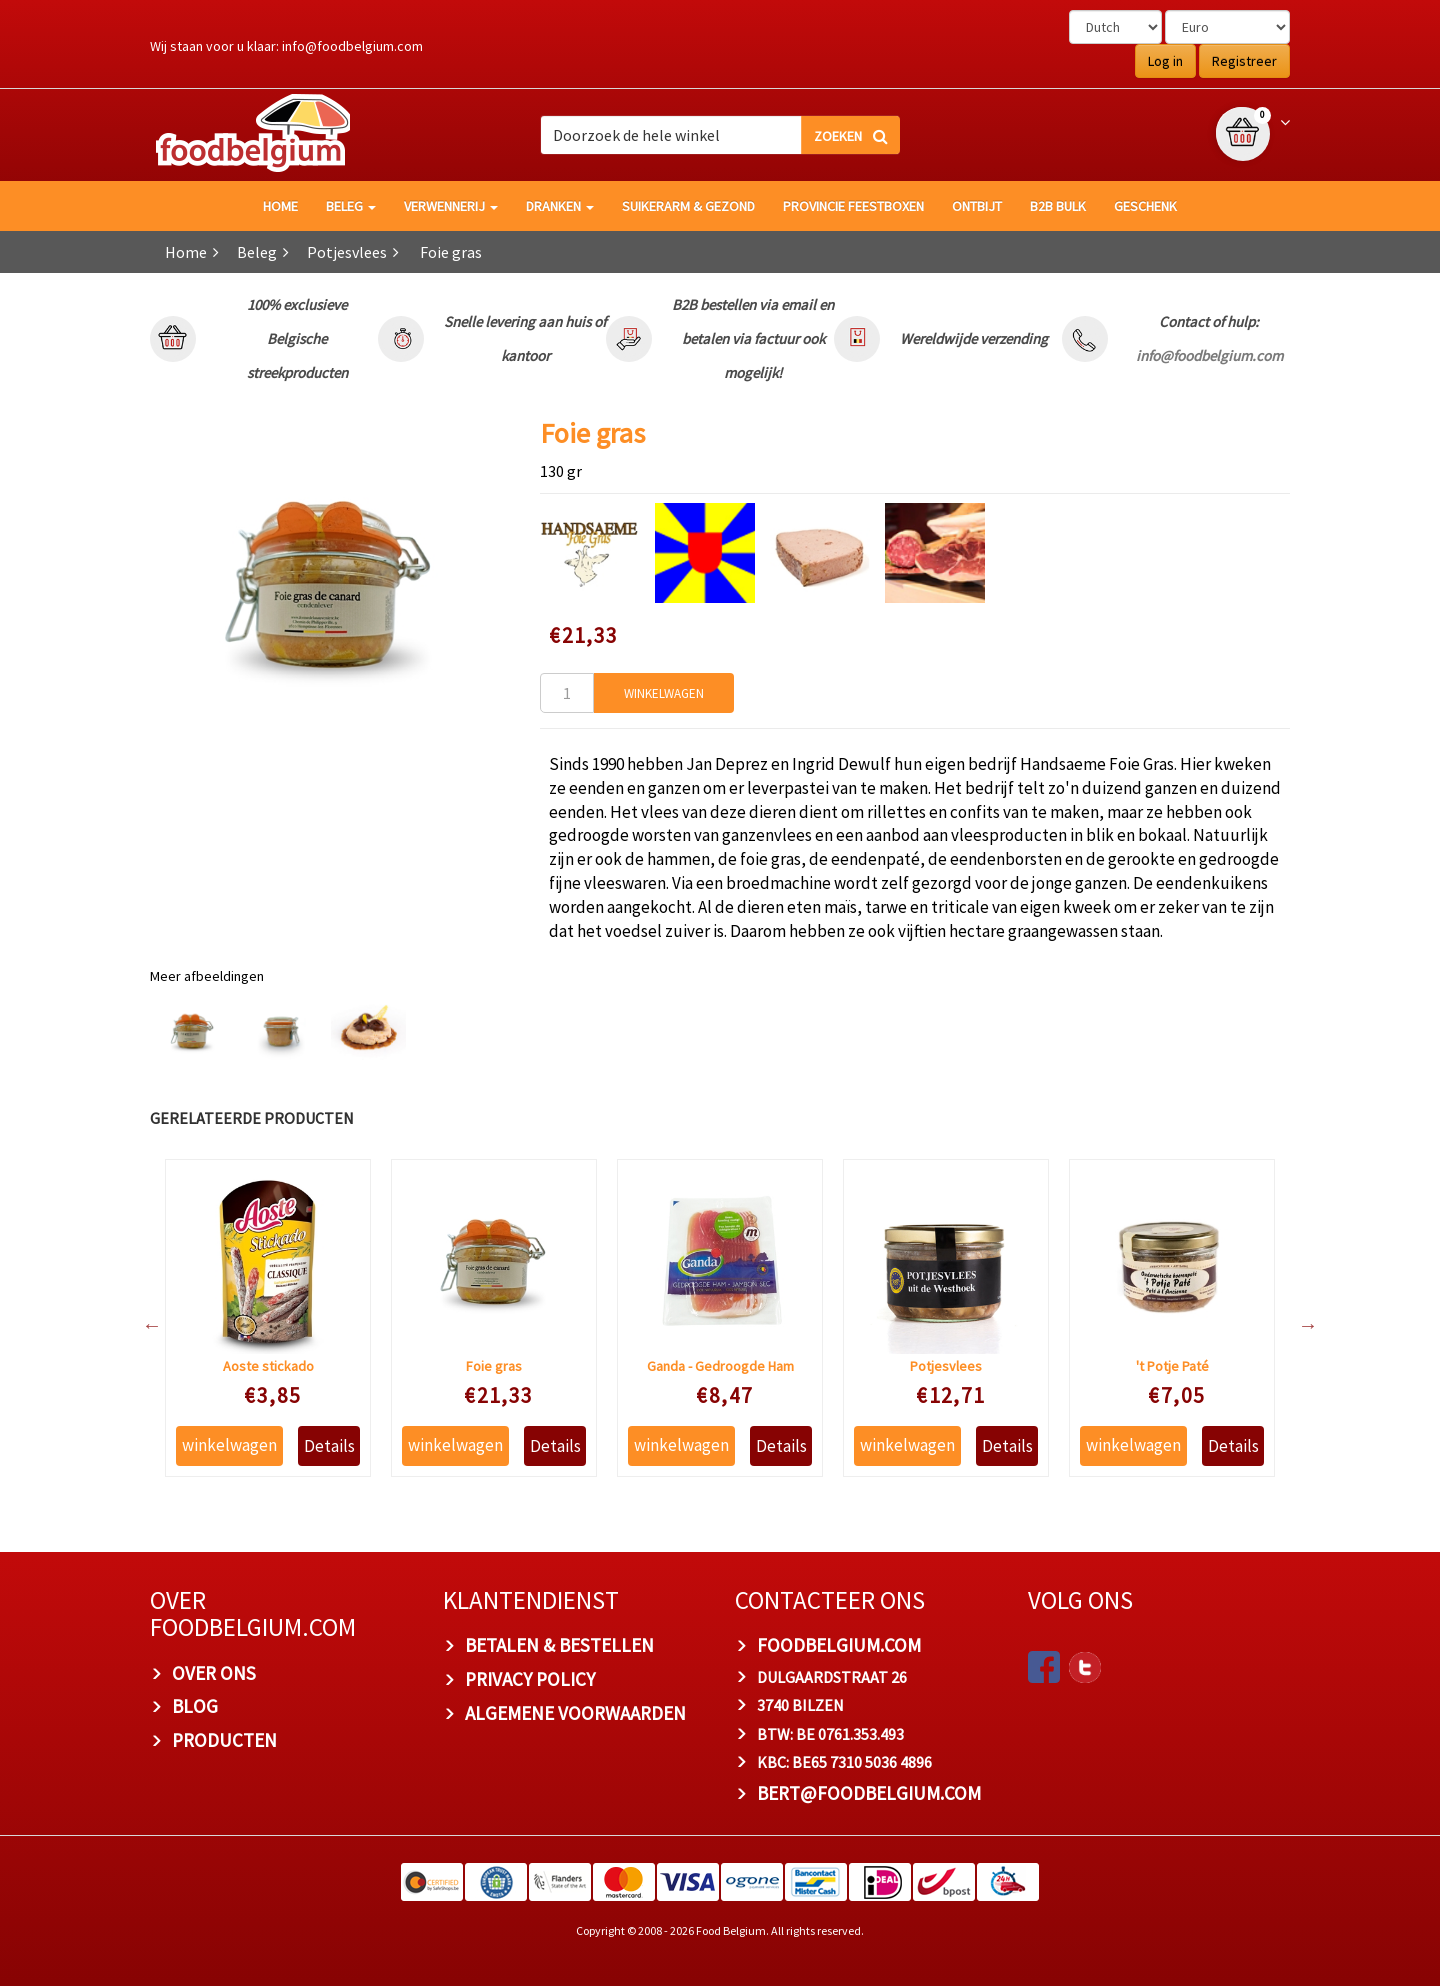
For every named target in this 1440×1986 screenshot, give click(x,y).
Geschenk (1145, 206)
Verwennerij (451, 206)
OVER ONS (214, 1673)
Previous (142, 1325)
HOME (280, 206)
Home (186, 252)
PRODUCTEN (224, 1740)
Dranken (560, 206)
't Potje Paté (1172, 1366)
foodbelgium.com (839, 1645)
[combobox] (720, 135)
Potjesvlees (347, 252)
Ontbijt (977, 206)
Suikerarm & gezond (688, 206)
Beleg (351, 206)
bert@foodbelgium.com (869, 1793)
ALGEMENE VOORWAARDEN (575, 1713)
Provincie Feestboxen (853, 206)
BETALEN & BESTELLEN (559, 1645)
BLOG (195, 1706)
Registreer (1244, 61)
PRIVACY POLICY (530, 1679)
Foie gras (494, 1366)
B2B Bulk (1058, 206)
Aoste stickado (268, 1366)
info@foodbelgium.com (352, 46)
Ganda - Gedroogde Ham (720, 1366)
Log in (1165, 61)
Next (1298, 1325)
